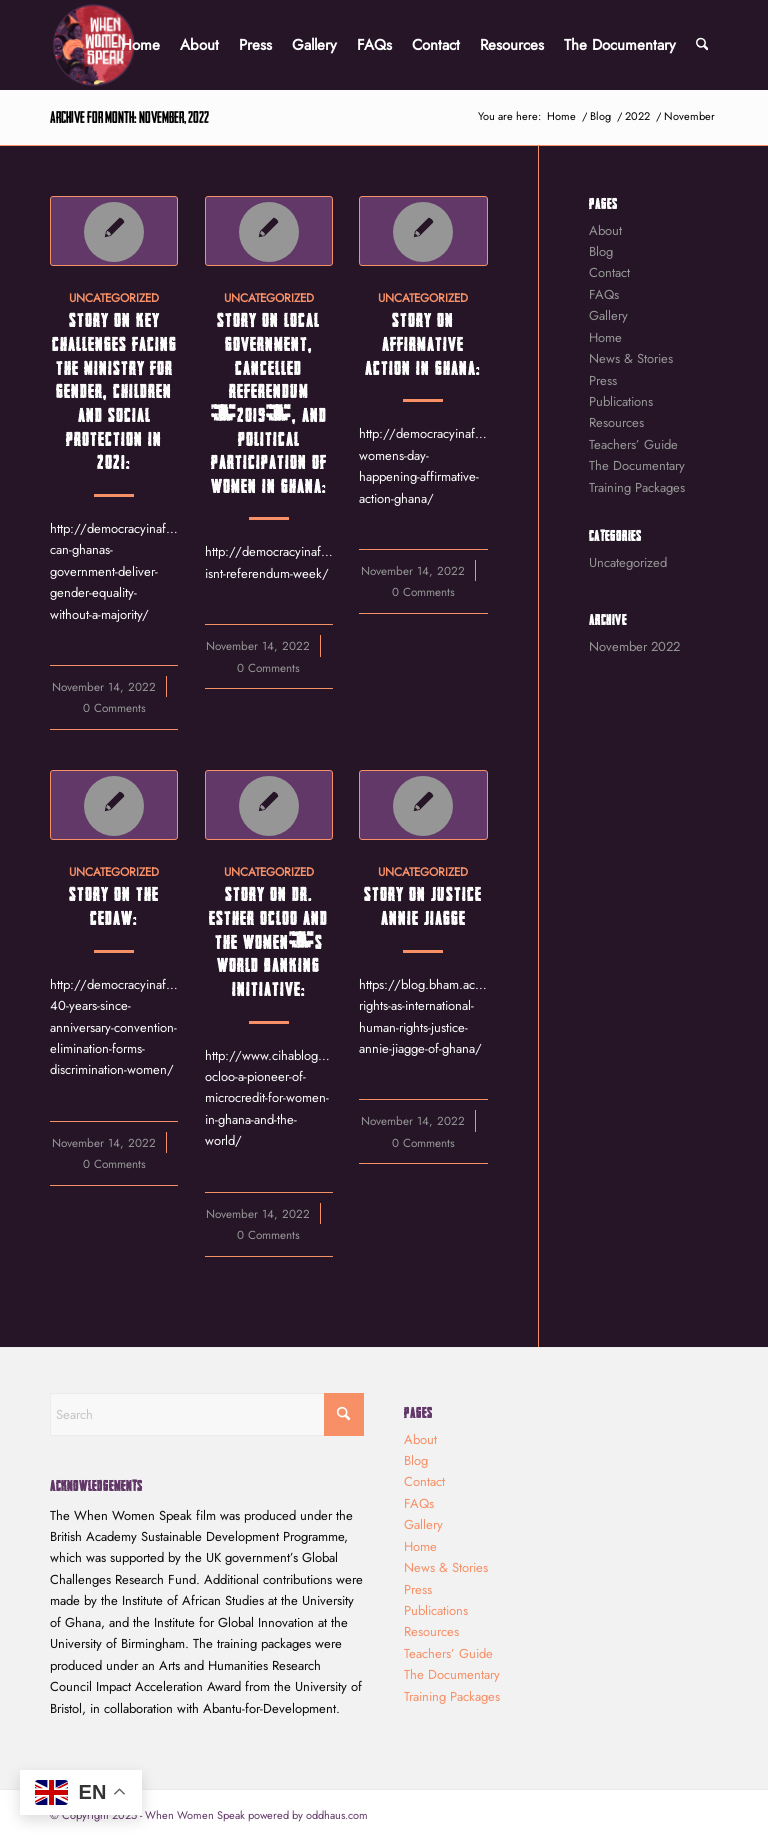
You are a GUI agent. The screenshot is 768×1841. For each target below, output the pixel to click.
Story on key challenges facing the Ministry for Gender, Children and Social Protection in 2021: (114, 390)
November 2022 (634, 646)
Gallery (608, 315)
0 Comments (114, 707)
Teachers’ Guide (633, 444)
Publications (621, 401)
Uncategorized (114, 297)
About (605, 230)
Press (603, 380)
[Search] (702, 45)
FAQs (604, 294)
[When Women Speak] (94, 45)
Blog (601, 251)
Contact (609, 272)
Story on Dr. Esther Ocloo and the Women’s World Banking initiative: (268, 940)
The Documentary (637, 465)
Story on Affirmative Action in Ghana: (423, 342)
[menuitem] (140, 45)
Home (605, 337)
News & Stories (631, 358)
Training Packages (637, 487)
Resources (616, 422)
